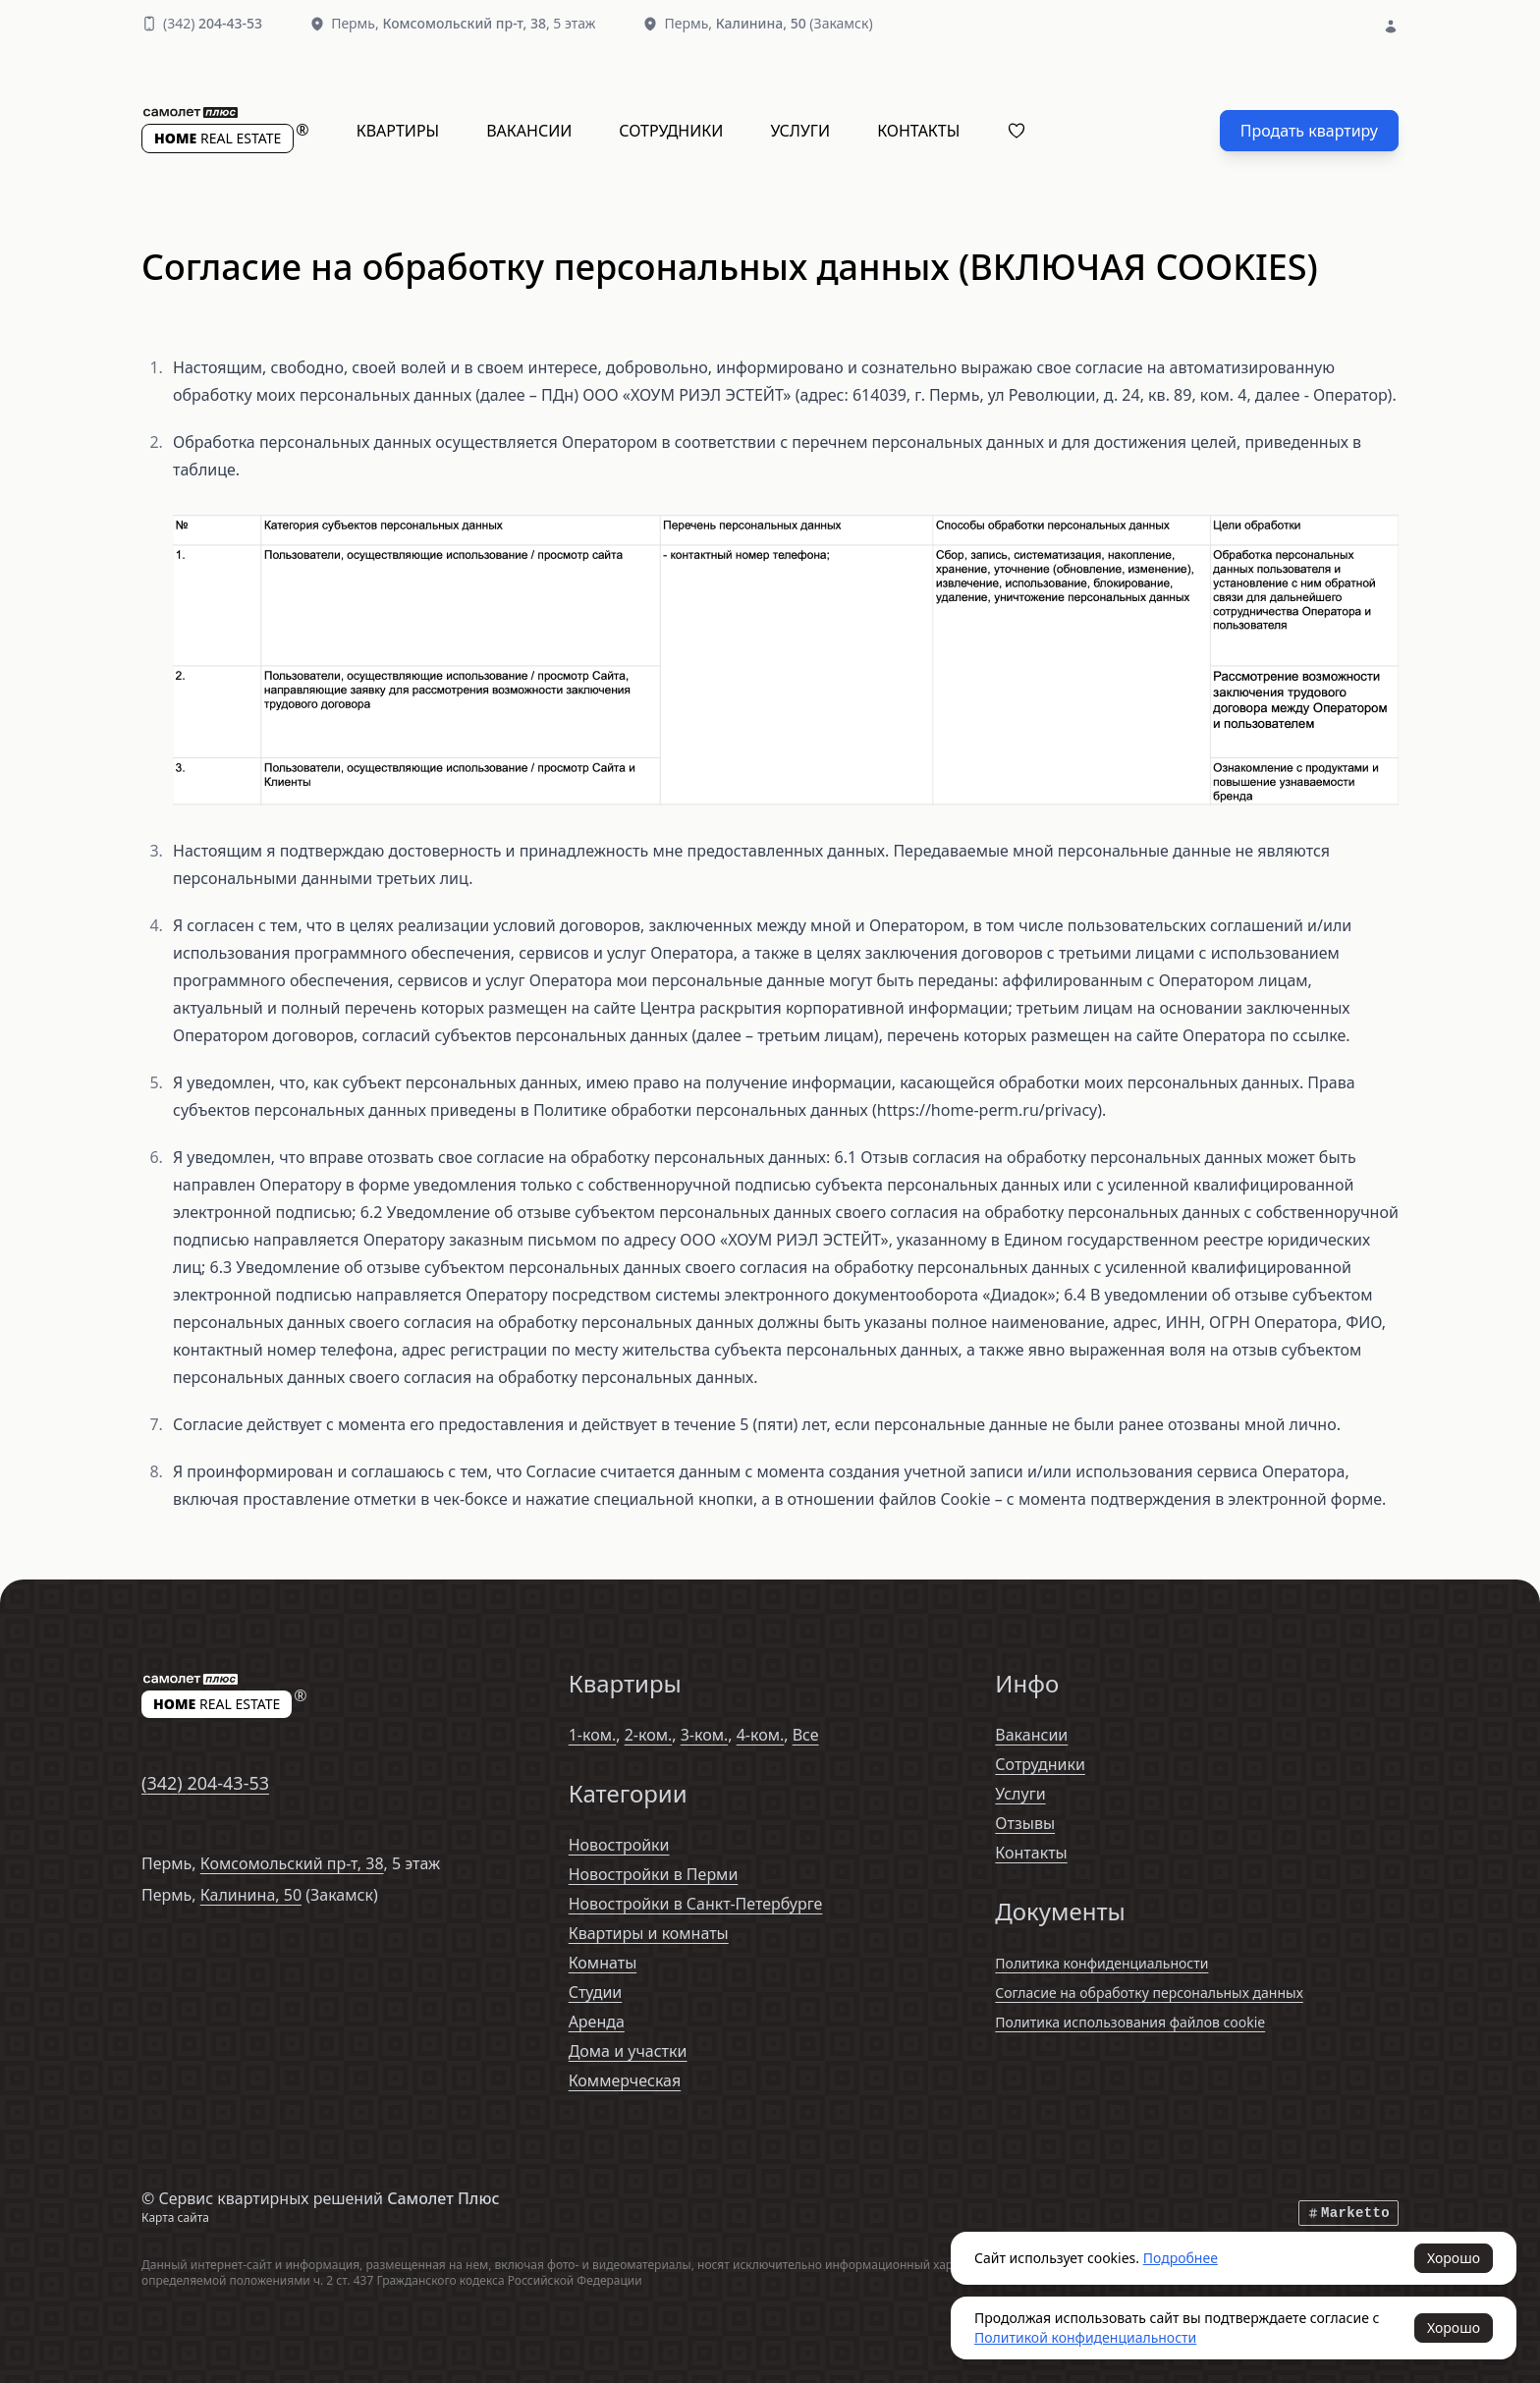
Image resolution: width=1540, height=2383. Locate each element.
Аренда (597, 2021)
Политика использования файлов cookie (1130, 2022)
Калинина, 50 (251, 1895)
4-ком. (761, 1735)
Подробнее (1180, 2257)
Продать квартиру (1309, 130)
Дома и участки (628, 2051)
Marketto (1348, 2213)
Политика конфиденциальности (1101, 1963)
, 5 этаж (488, 23)
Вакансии (529, 130)
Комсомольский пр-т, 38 (292, 1863)
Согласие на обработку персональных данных (1148, 1992)
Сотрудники (671, 130)
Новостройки (619, 1845)
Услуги (800, 130)
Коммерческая (625, 2080)
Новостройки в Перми (654, 1874)
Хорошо (1453, 2257)
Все (806, 1735)
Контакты (918, 130)
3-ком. (705, 1735)
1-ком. (593, 1735)
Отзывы (1025, 1823)
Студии (596, 1992)
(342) (212, 23)
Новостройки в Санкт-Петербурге (696, 1903)
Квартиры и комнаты (649, 1933)
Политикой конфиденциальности (1085, 2337)
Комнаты (603, 1962)
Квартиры (398, 130)
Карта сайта (175, 2217)
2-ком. (649, 1735)
